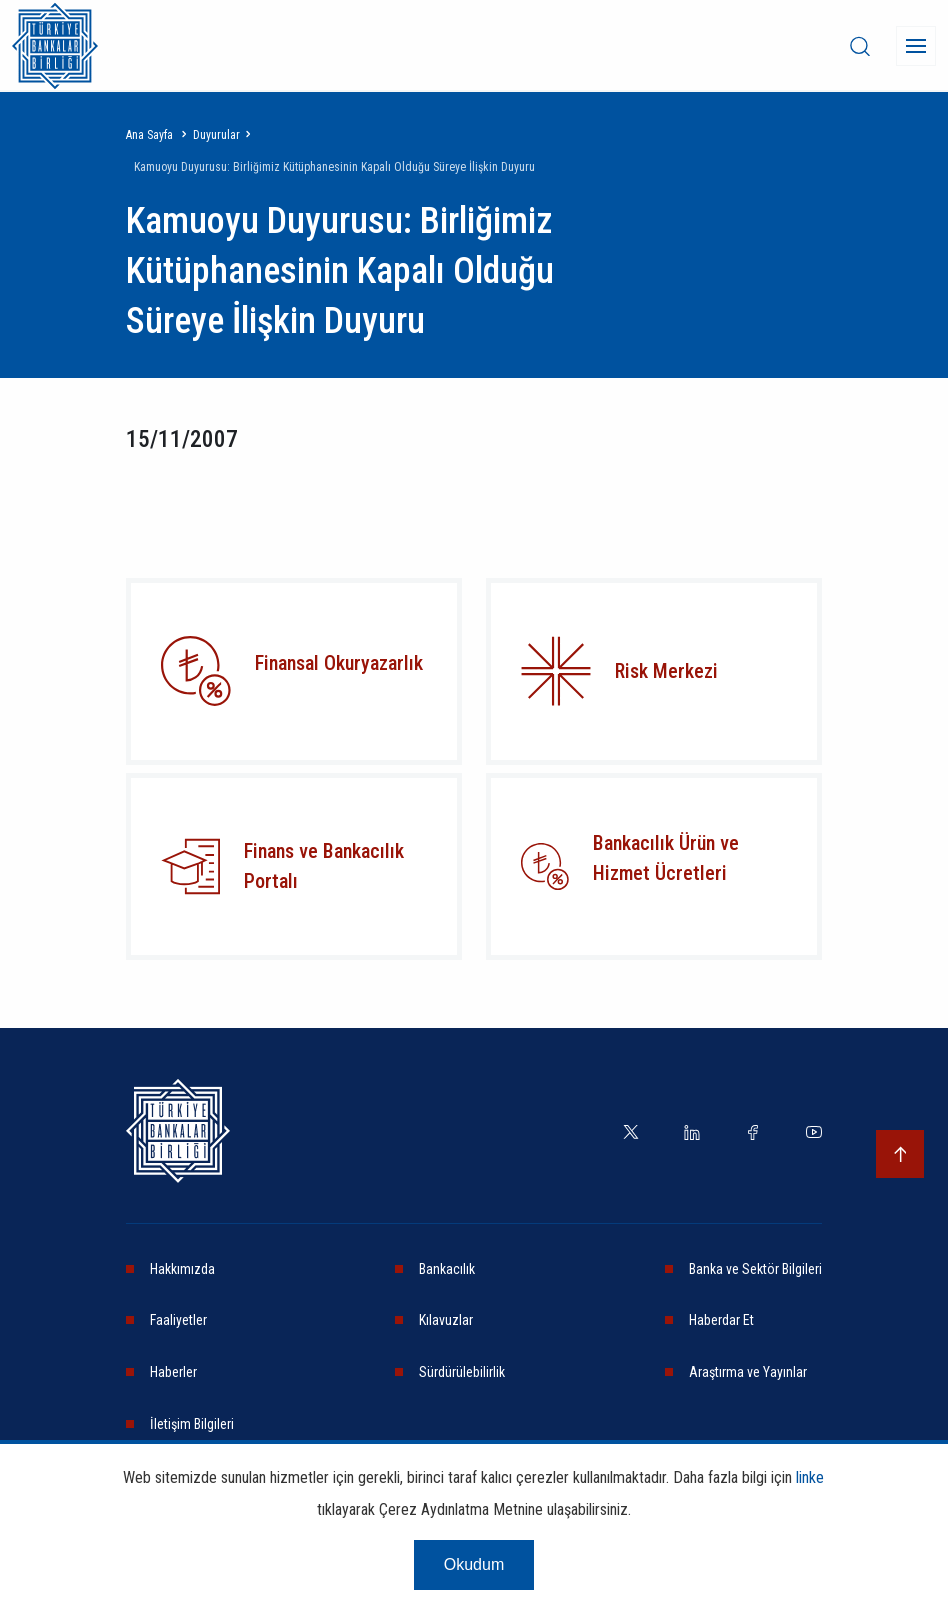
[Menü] (916, 46)
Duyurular (216, 135)
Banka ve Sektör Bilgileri (755, 1269)
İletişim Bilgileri (192, 1424)
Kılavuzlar (446, 1320)
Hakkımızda (182, 1269)
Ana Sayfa (149, 135)
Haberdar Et (721, 1320)
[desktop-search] (860, 46)
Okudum (474, 1564)
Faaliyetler (178, 1320)
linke (810, 1477)
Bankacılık (447, 1269)
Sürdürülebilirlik (462, 1372)
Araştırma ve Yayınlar (748, 1372)
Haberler (173, 1372)
